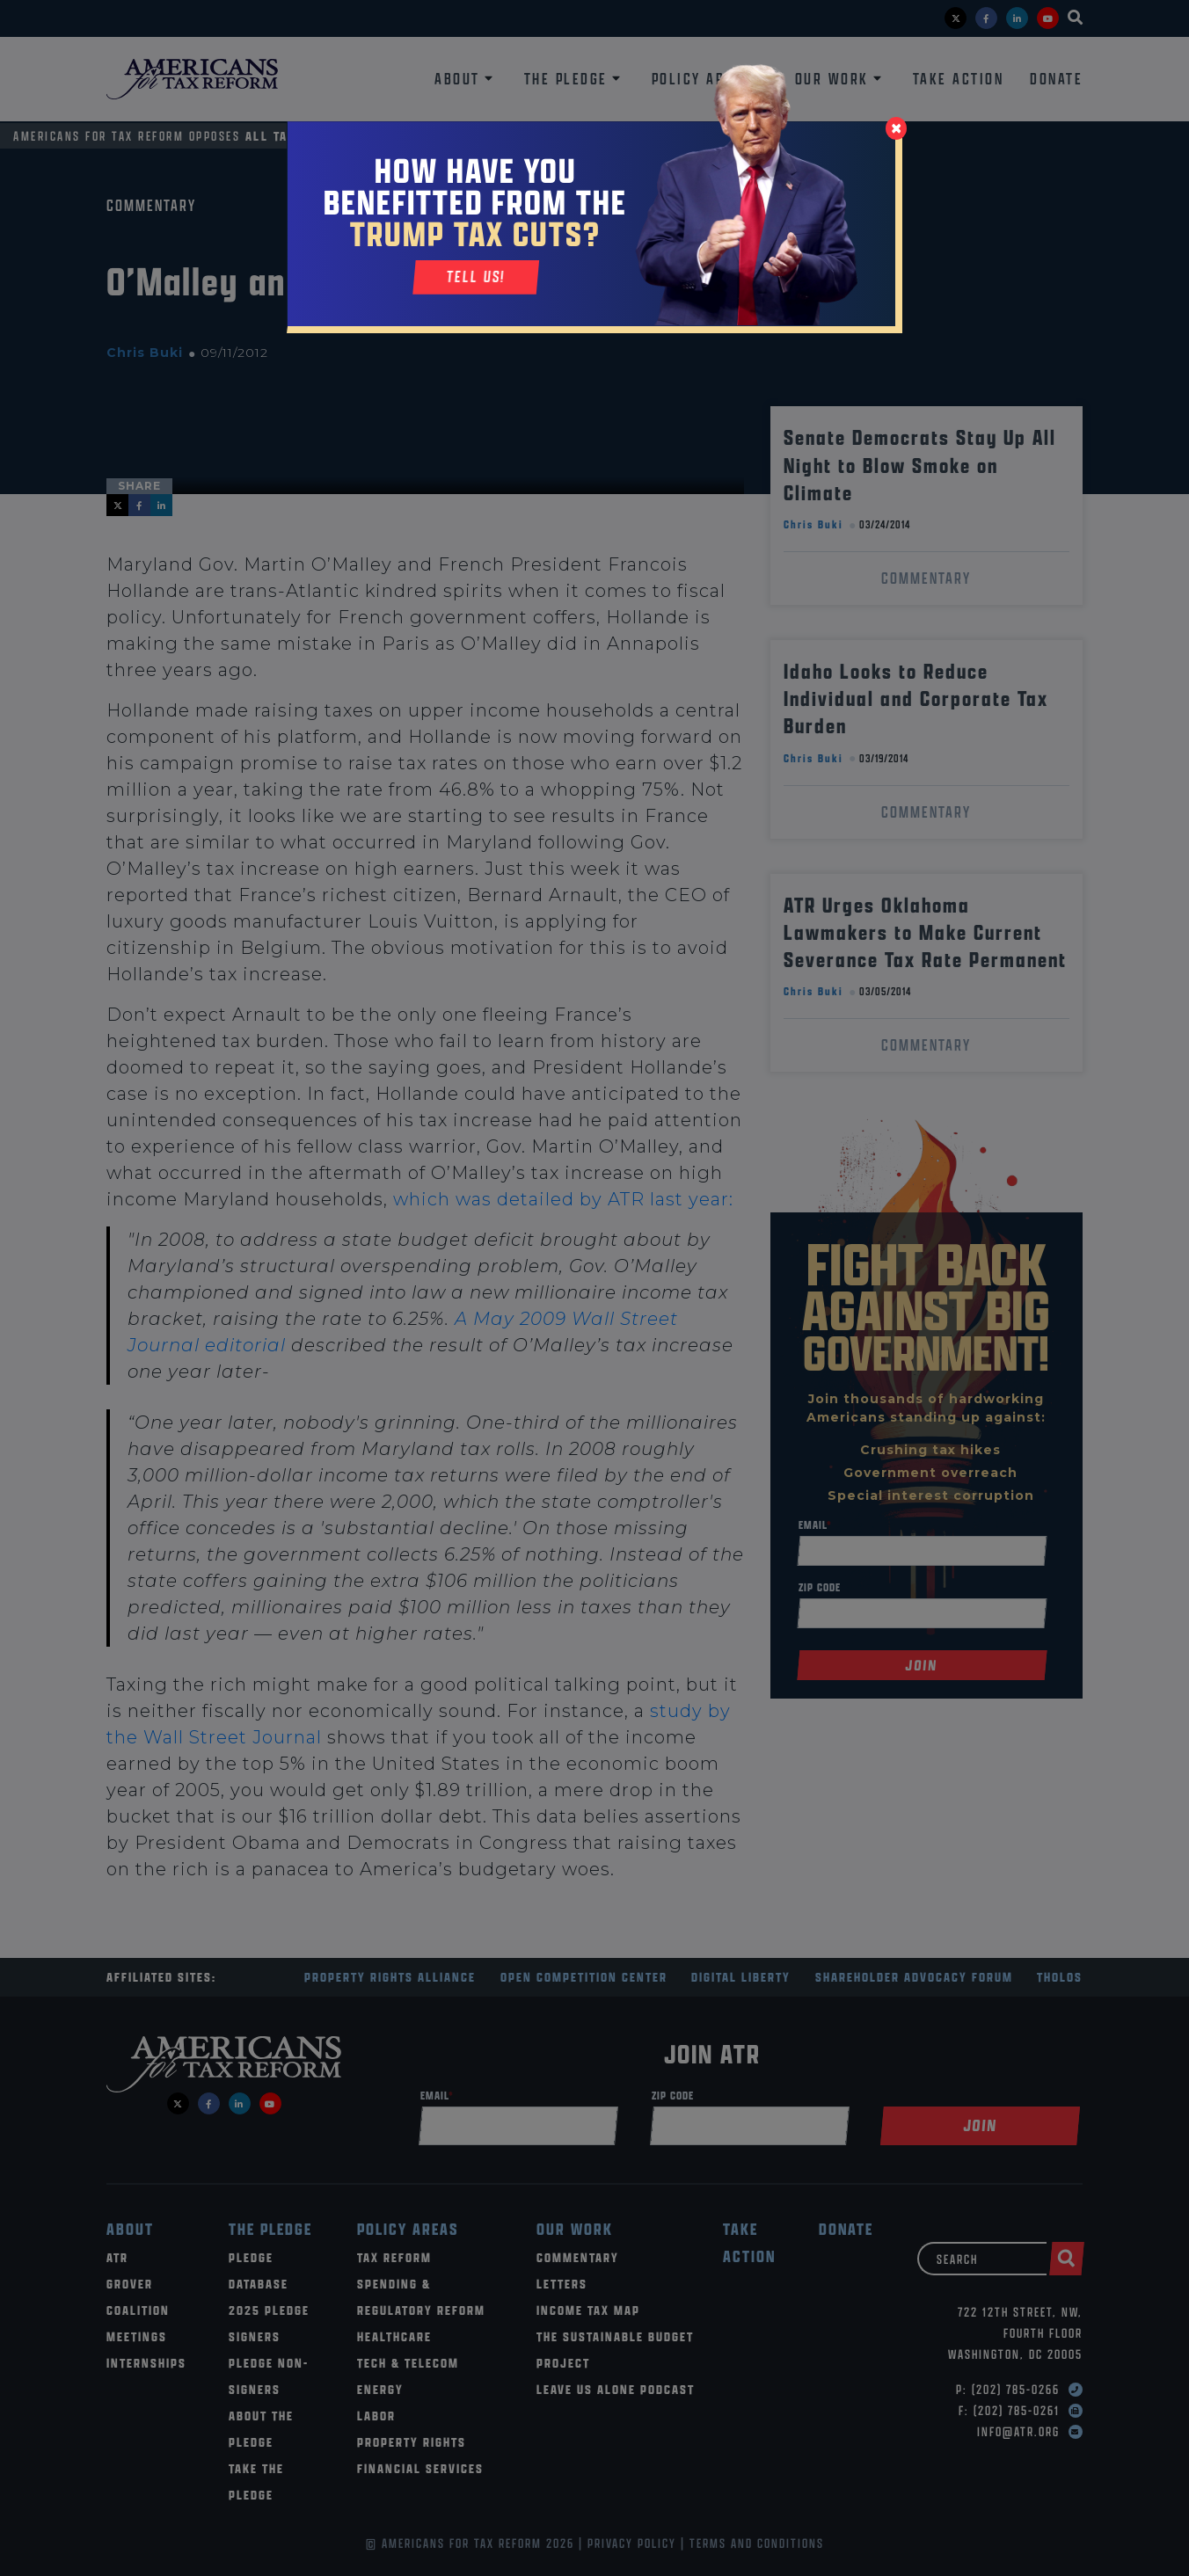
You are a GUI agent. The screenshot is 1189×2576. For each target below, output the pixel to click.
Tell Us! (476, 276)
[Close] (896, 128)
